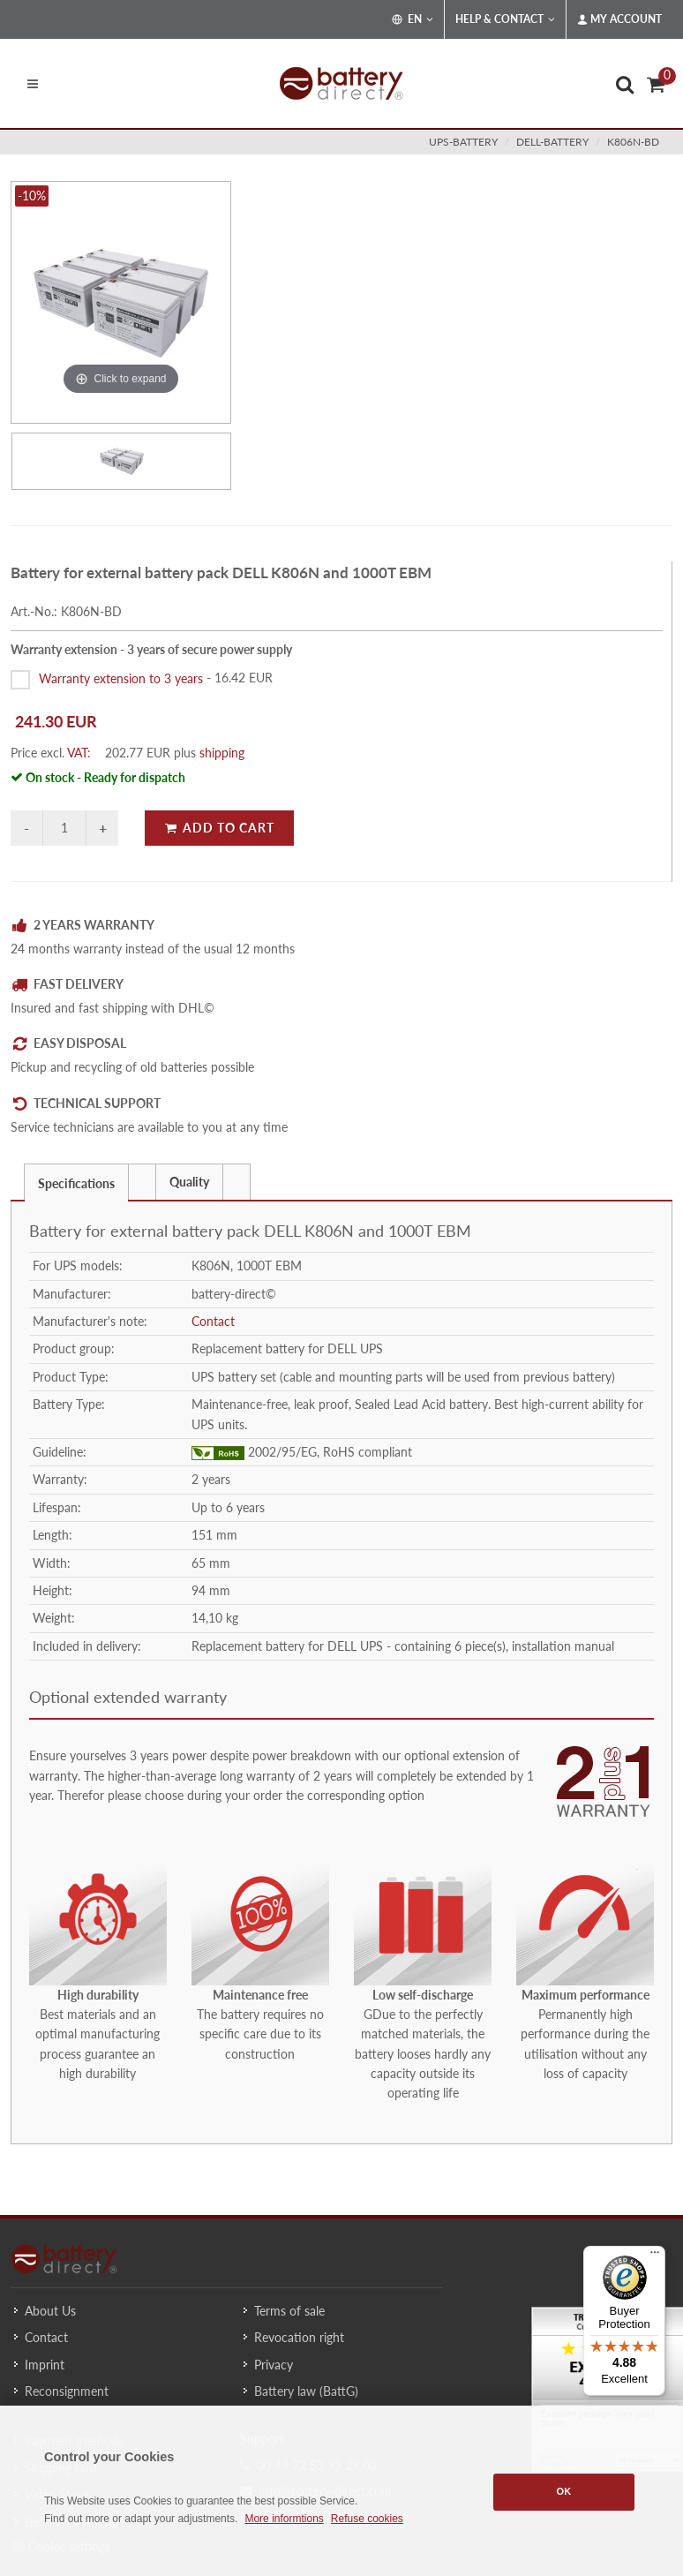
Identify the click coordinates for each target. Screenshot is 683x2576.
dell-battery (552, 141)
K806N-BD (633, 141)
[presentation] (142, 1182)
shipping (221, 752)
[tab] (76, 1182)
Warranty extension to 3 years (121, 677)
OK (564, 2491)
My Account (619, 19)
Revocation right (299, 2337)
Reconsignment (67, 2391)
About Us (50, 2310)
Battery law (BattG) (306, 2391)
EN (412, 19)
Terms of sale (289, 2310)
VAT (77, 752)
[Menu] (654, 2256)
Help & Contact (505, 19)
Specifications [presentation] (76, 1183)
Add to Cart (219, 827)
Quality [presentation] (189, 1181)
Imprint (44, 2364)
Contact (213, 1321)
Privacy (273, 2364)
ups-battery (463, 141)
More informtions (283, 2518)
